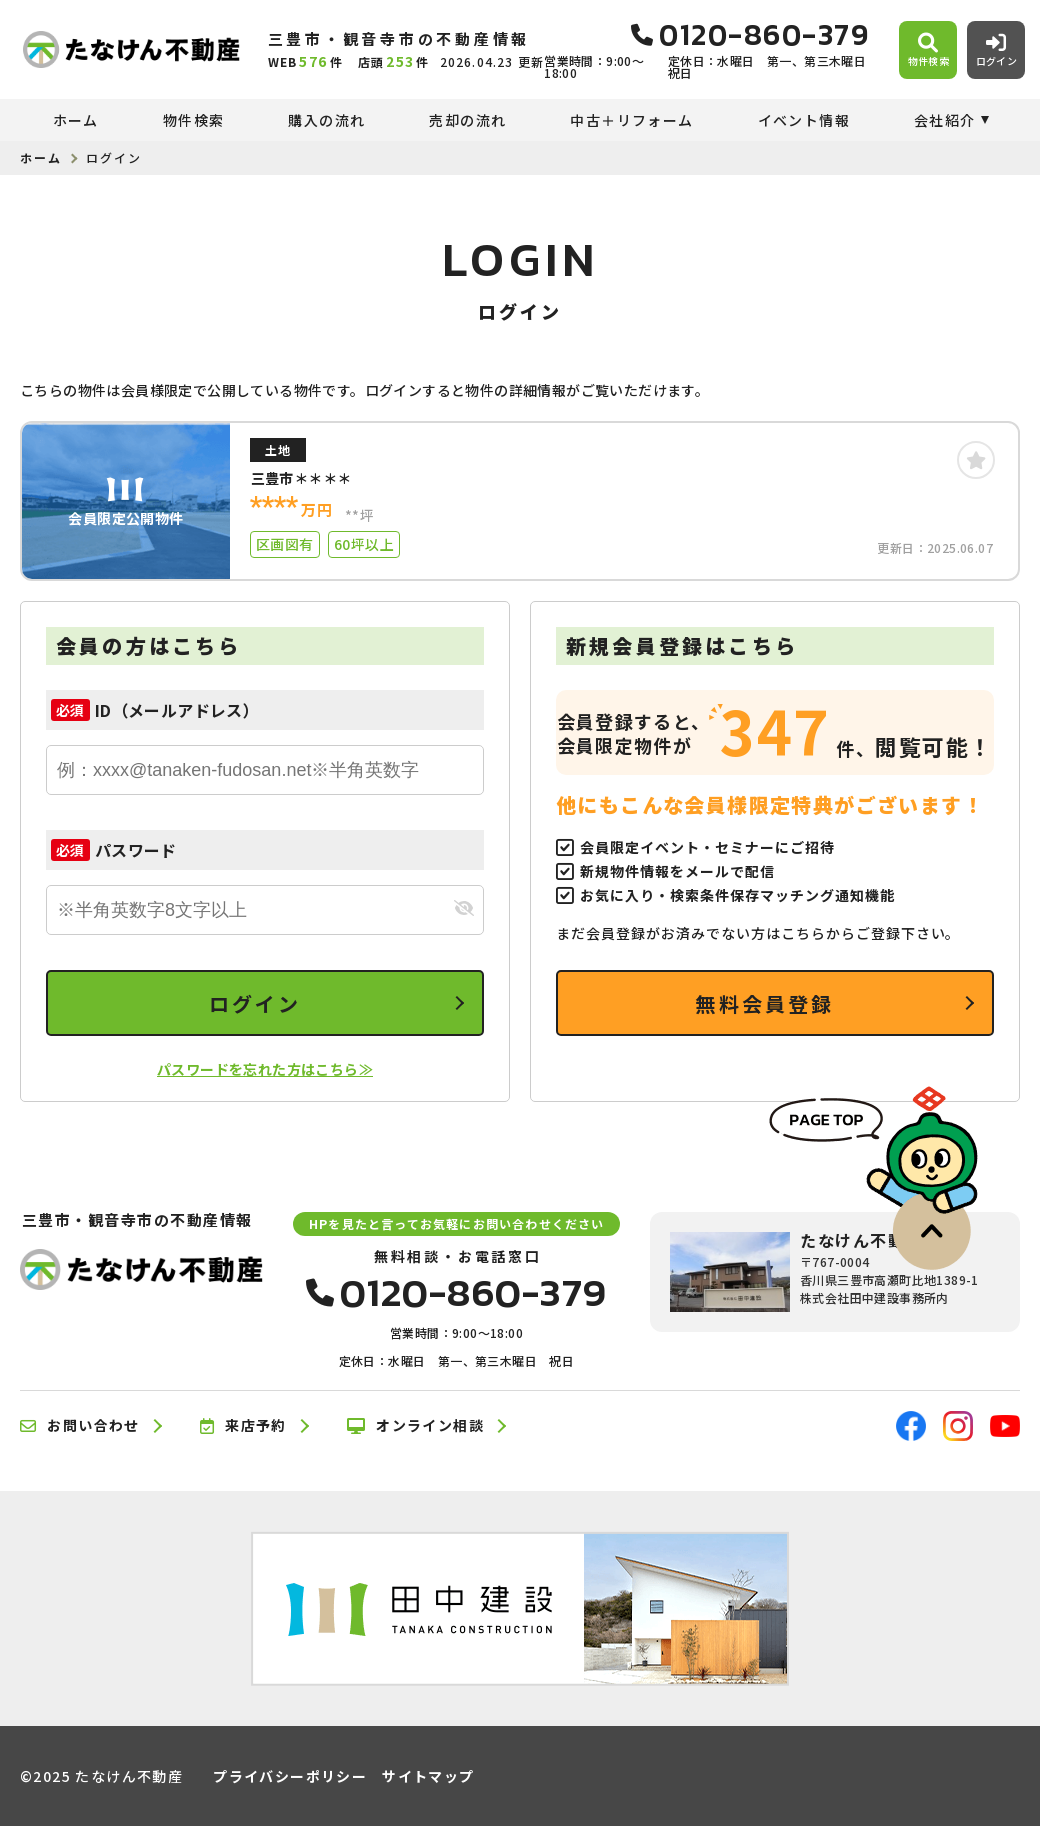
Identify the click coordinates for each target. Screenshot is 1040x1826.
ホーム (76, 120)
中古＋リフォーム (631, 120)
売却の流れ (467, 120)
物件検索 (194, 120)
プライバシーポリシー (290, 1776)
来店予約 (243, 1426)
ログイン (255, 1003)
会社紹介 (945, 120)
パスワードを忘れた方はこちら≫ (265, 1069)
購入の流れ (326, 120)
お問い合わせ (80, 1426)
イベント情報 (804, 120)
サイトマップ (428, 1776)
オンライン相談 (415, 1426)
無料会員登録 (764, 1003)
